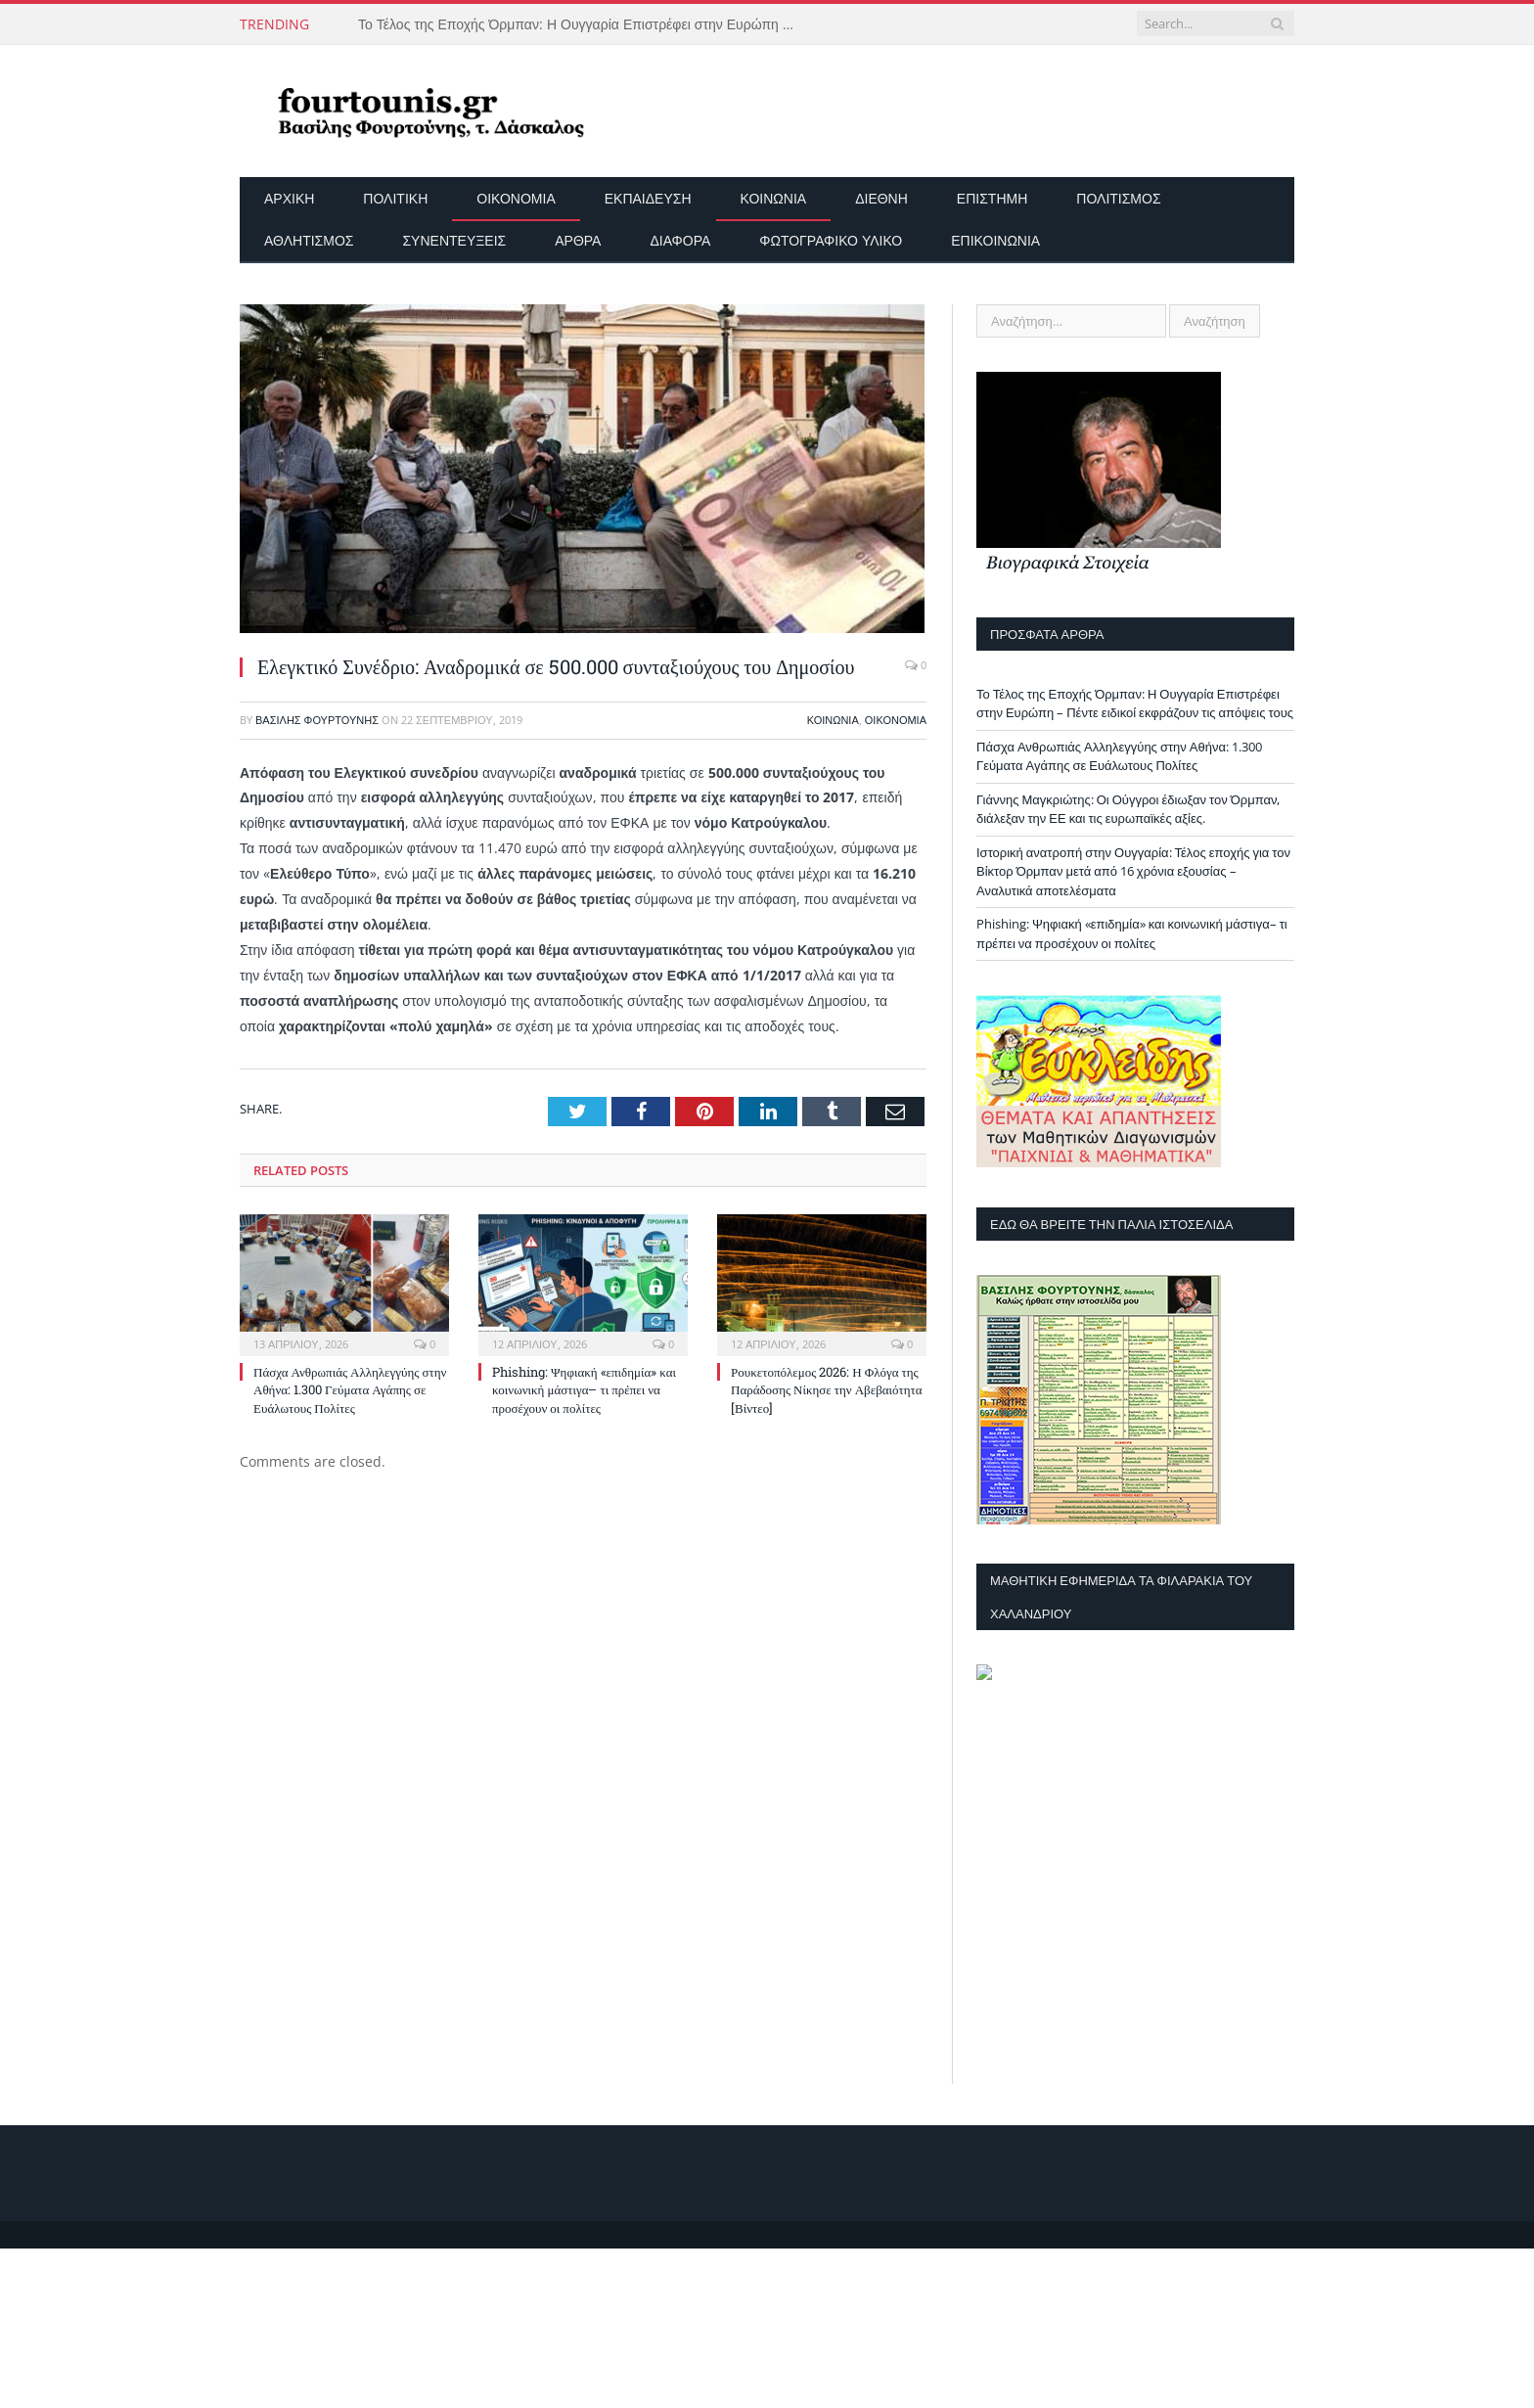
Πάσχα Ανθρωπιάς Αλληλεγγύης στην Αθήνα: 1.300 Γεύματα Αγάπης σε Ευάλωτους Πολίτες (349, 1389)
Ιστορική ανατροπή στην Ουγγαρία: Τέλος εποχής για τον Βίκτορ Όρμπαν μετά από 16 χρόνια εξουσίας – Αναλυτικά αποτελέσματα (1133, 871)
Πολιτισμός (1118, 198)
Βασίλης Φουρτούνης (317, 719)
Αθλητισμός (308, 240)
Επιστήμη (992, 198)
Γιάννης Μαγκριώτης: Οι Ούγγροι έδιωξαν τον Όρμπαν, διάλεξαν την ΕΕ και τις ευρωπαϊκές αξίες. (1128, 809)
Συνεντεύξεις (454, 240)
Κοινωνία (774, 198)
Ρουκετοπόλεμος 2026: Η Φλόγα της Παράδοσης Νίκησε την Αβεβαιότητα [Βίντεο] (827, 1389)
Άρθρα (578, 240)
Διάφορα (680, 240)
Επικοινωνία (995, 240)
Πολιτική (395, 198)
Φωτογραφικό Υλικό (830, 240)
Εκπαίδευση (648, 198)
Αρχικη (289, 198)
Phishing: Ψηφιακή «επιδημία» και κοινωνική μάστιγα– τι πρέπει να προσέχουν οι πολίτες (584, 1389)
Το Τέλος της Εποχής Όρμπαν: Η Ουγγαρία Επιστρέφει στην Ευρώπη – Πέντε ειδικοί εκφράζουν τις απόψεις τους (583, 24)
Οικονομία (515, 198)
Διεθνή (881, 198)
